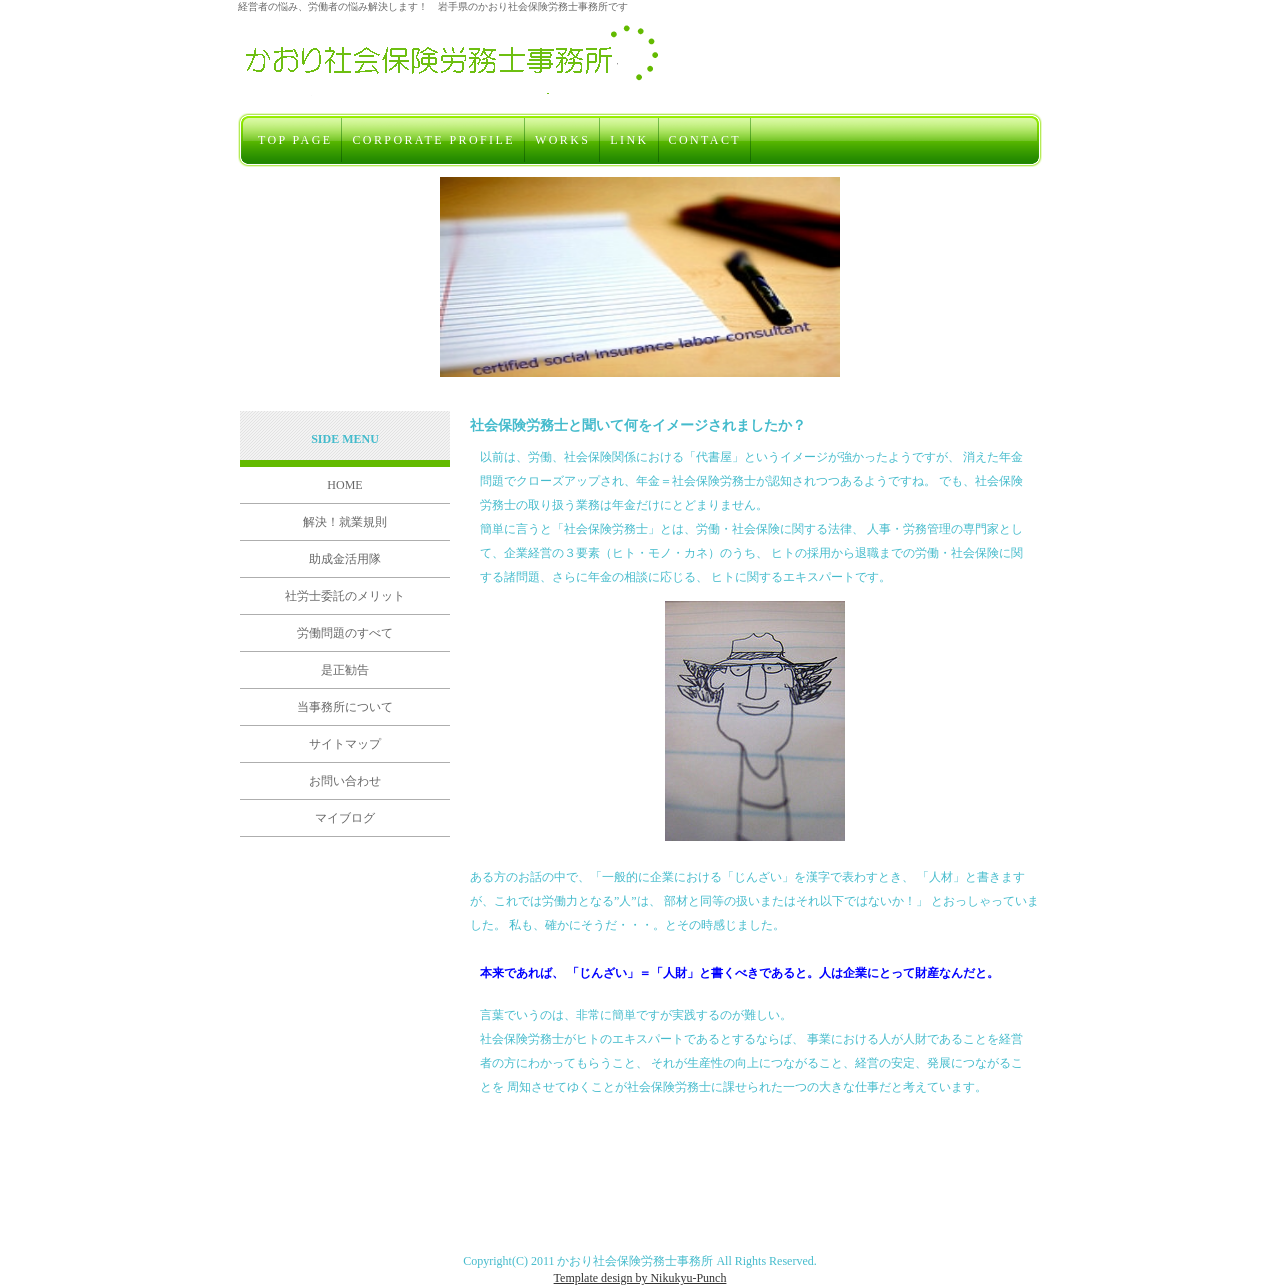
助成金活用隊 (345, 559)
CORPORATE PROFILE (433, 140)
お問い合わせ (345, 781)
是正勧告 (345, 670)
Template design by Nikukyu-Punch (640, 1278)
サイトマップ (345, 744)
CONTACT (705, 140)
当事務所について (345, 707)
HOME (344, 485)
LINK (629, 140)
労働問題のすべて (345, 633)
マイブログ (345, 818)
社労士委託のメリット (345, 596)
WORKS (562, 140)
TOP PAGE (295, 140)
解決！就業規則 (345, 522)
